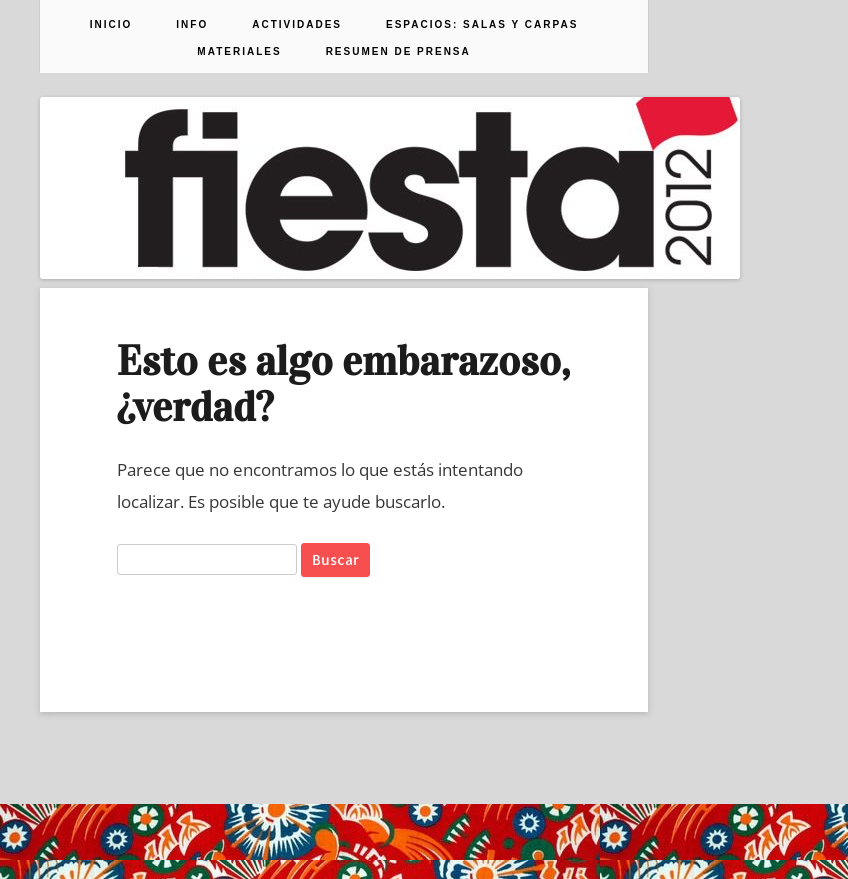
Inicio (111, 25)
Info (192, 25)
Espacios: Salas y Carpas (482, 25)
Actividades (297, 25)
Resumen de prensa (398, 52)
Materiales (239, 52)
